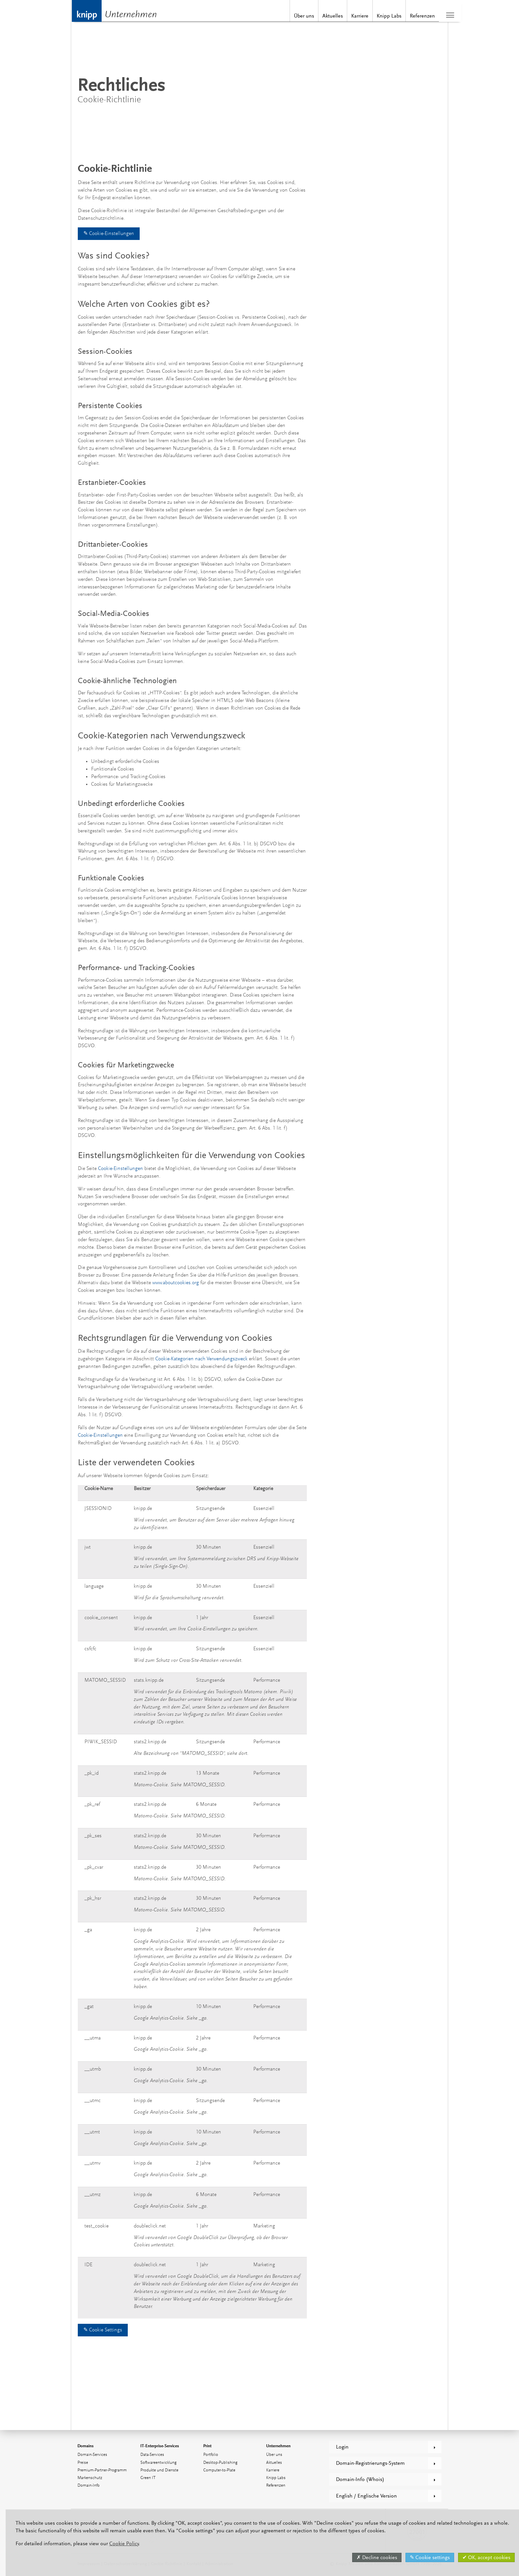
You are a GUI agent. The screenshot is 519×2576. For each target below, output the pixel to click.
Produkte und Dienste (159, 2470)
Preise (82, 2462)
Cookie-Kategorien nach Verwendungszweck (201, 1359)
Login (342, 2447)
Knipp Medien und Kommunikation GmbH (86, 11)
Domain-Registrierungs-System (370, 2463)
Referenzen (408, 16)
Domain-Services (92, 2455)
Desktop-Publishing (220, 2462)
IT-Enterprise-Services (159, 2445)
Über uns (290, 16)
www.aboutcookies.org (175, 1283)
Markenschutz (89, 2478)
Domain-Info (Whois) (360, 2479)
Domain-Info (88, 2485)
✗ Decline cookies (371, 2557)
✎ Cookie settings (424, 2557)
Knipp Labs (375, 16)
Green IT (148, 2478)
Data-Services (152, 2455)
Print (207, 2445)
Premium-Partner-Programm (102, 2470)
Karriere (345, 16)
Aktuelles (318, 16)
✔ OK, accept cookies (481, 2557)
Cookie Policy (118, 2544)
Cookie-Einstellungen (121, 1168)
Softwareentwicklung (158, 2462)
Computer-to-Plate (219, 2470)
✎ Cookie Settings (102, 2330)
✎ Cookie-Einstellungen (108, 233)
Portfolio (210, 2455)
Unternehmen (132, 15)
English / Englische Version (366, 2496)
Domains (85, 2445)
